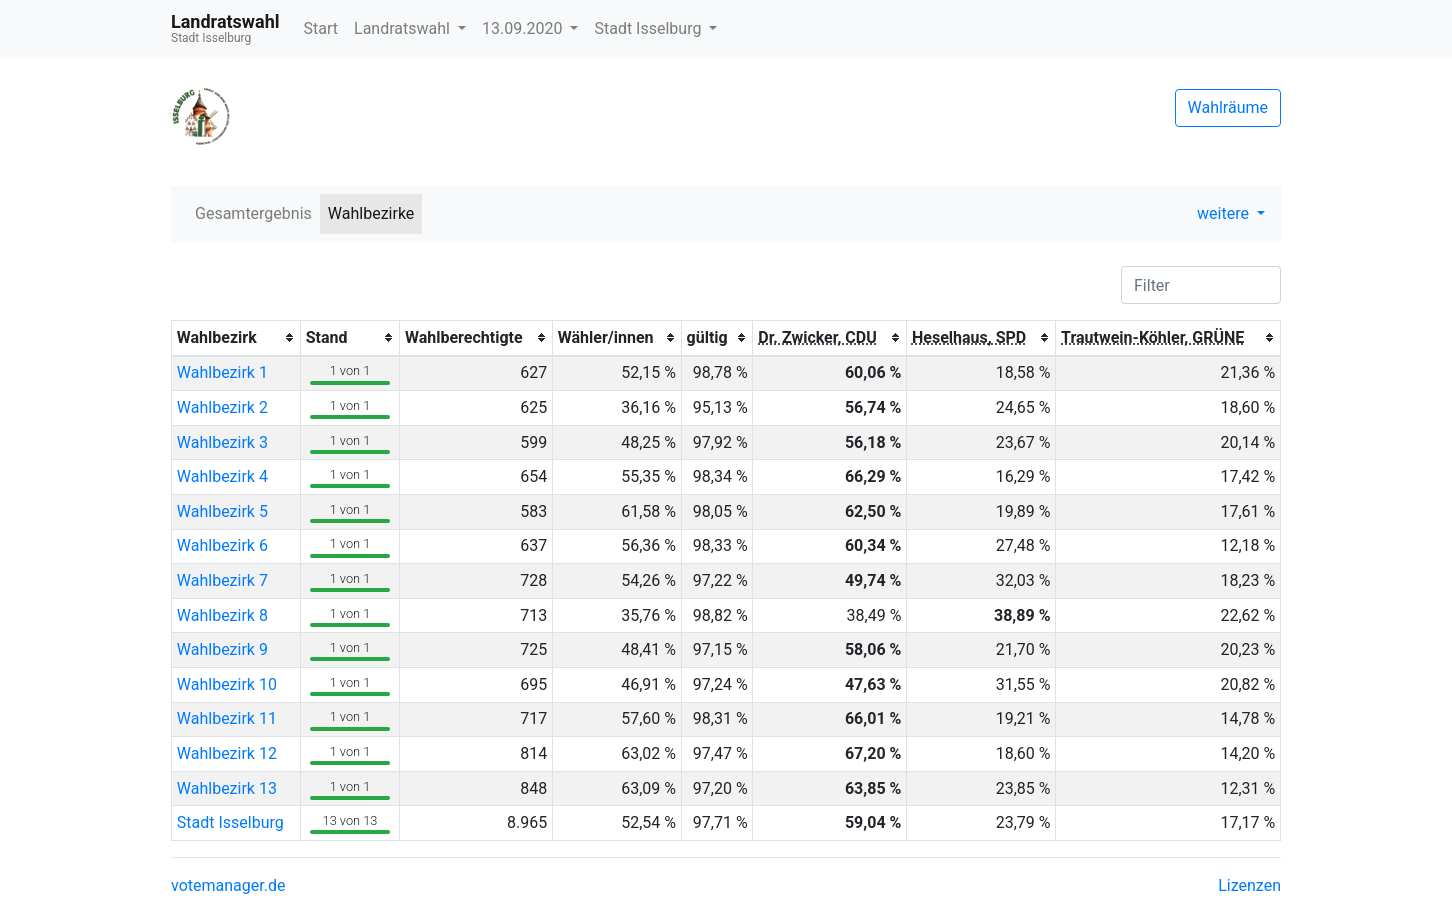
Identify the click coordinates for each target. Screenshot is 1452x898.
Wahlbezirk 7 (222, 580)
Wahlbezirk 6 (222, 545)
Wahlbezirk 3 (222, 442)
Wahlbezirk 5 (222, 511)
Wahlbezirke (371, 213)
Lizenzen (1249, 885)
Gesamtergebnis (253, 213)
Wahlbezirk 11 (227, 718)
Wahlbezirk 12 (227, 753)
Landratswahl (404, 28)
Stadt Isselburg (649, 28)
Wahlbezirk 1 (222, 372)
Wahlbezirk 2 (222, 407)
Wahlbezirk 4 (222, 476)
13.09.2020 (524, 28)
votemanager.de (228, 885)
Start (321, 28)
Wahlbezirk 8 (222, 615)
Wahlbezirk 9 (222, 649)
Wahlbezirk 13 (227, 788)
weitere (1225, 213)
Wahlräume (1228, 107)
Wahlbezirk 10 (227, 684)
